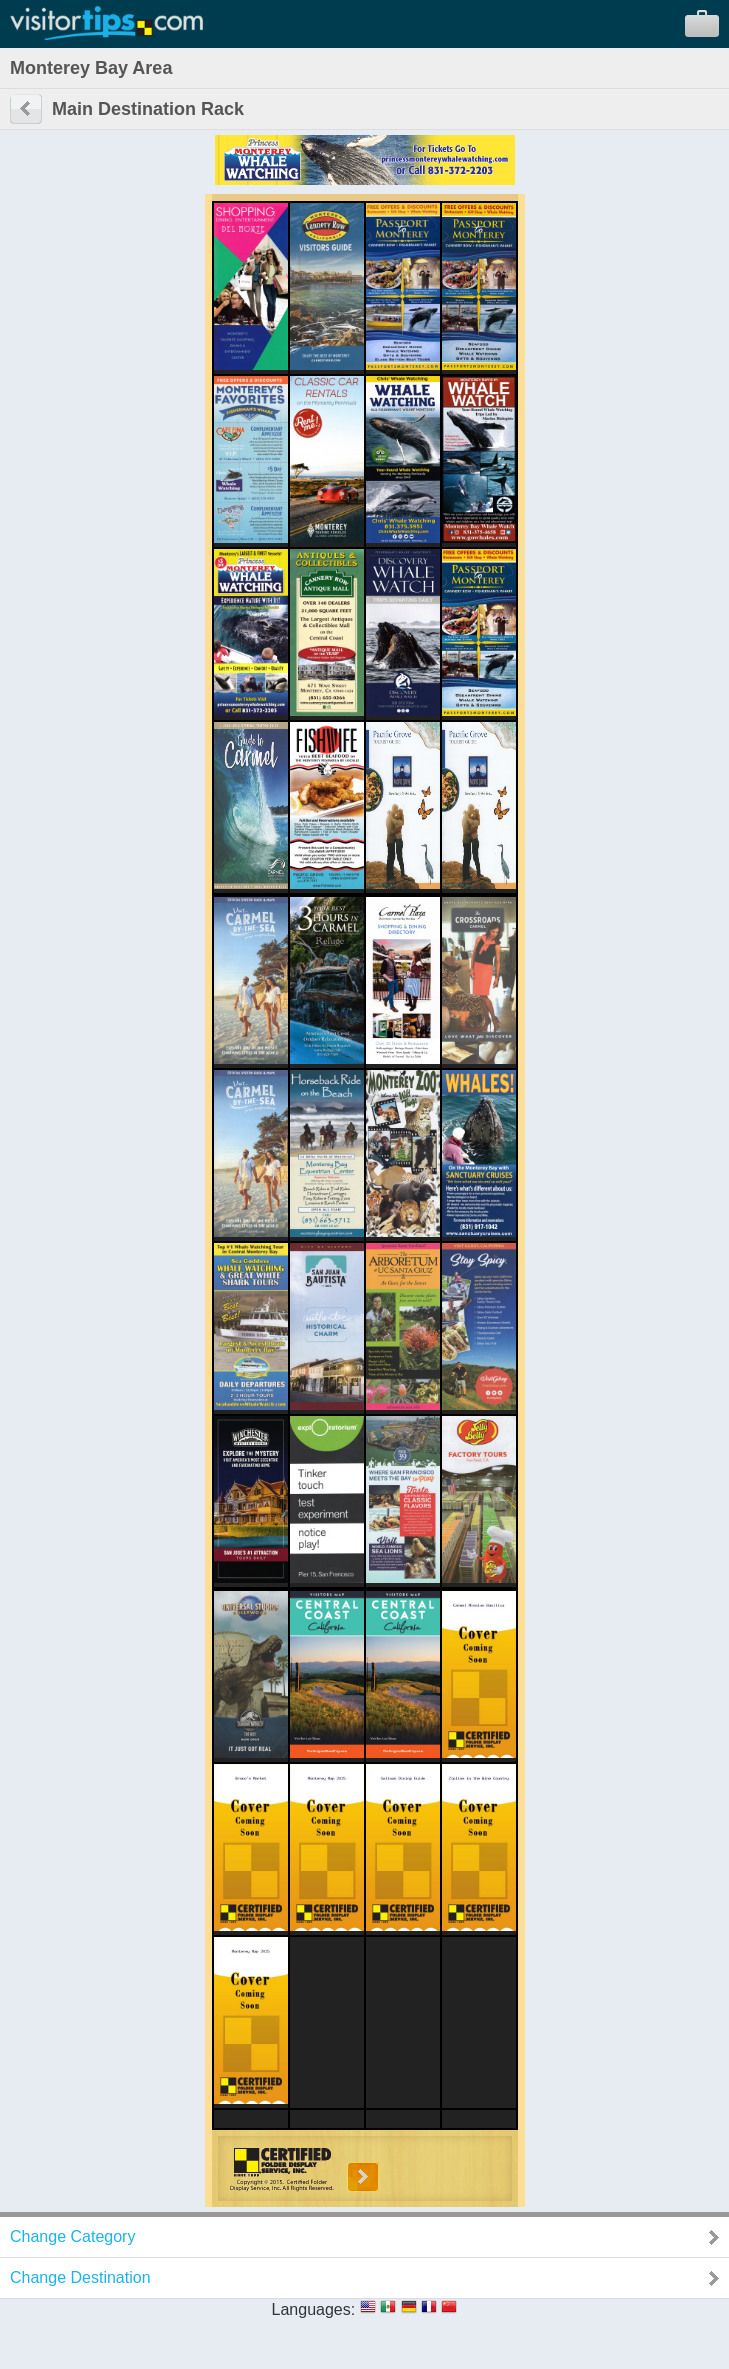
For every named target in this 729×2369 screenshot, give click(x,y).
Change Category (72, 2236)
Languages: (314, 2309)
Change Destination (80, 2277)
